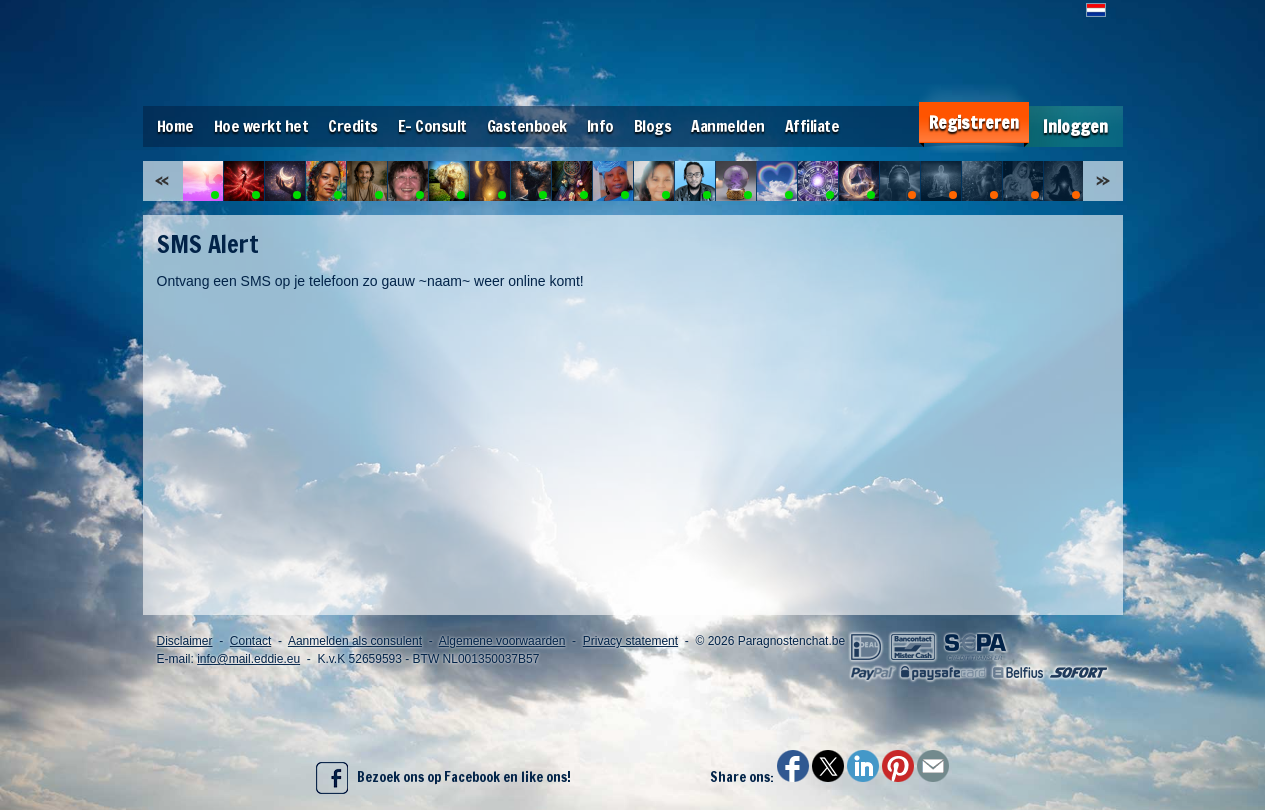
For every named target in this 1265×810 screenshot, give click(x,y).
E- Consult (432, 126)
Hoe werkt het (261, 126)
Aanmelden (728, 126)
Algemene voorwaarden (502, 641)
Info (600, 126)
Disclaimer (185, 641)
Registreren (974, 122)
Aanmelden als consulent (355, 641)
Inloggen (1075, 126)
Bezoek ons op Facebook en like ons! (443, 778)
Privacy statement (630, 641)
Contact (250, 641)
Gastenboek (527, 126)
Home (175, 126)
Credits (353, 126)
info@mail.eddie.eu (248, 659)
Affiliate (812, 126)
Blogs (653, 126)
